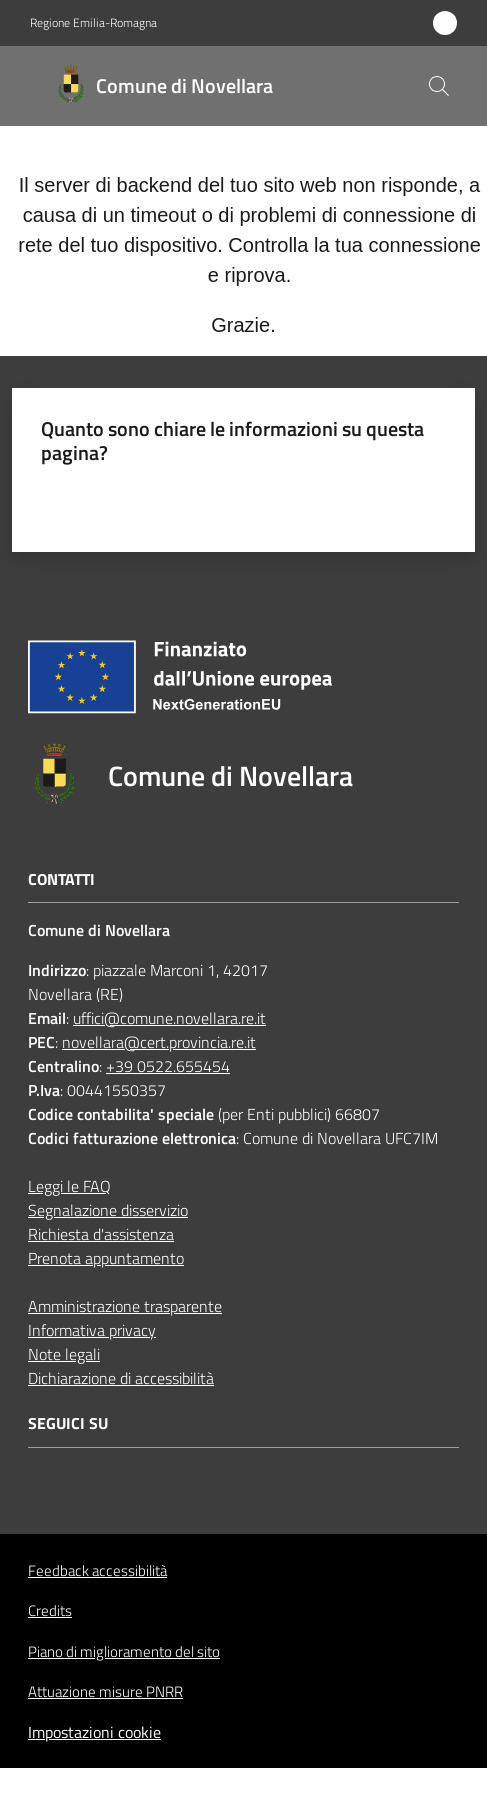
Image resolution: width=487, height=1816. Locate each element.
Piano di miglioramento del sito (124, 1651)
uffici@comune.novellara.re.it (169, 1018)
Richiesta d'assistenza (101, 1234)
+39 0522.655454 (168, 1066)
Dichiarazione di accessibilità (121, 1378)
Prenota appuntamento (106, 1258)
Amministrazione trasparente (125, 1306)
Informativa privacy (92, 1330)
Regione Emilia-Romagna (93, 23)
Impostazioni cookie (94, 1732)
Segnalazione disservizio (108, 1210)
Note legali (64, 1354)
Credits (50, 1611)
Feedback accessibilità (97, 1570)
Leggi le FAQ (69, 1186)
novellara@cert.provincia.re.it (159, 1042)
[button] (439, 86)
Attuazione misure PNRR (105, 1691)
